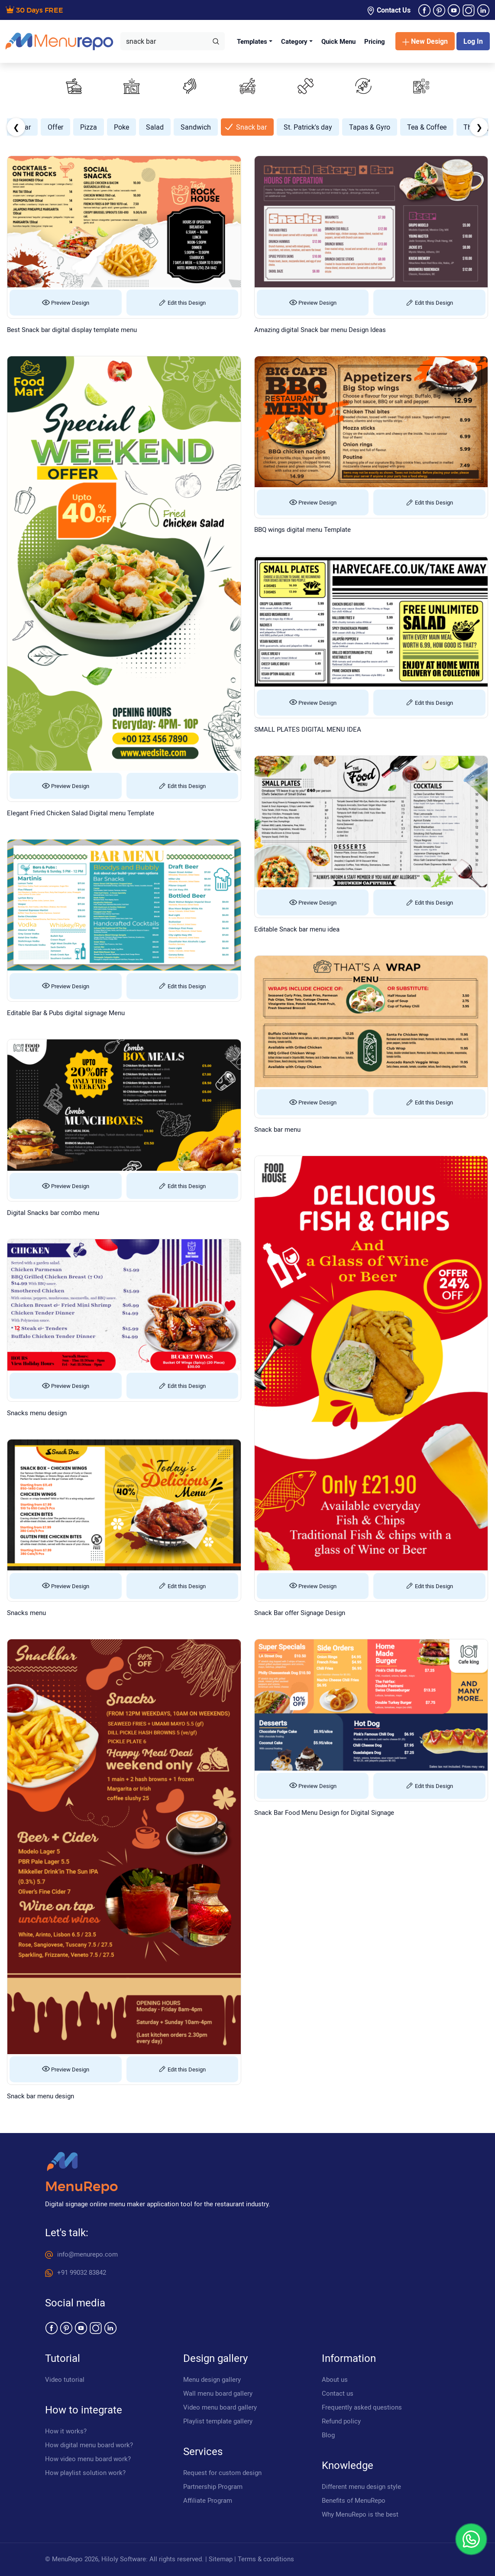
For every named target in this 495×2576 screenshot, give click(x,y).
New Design (425, 41)
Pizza (295, 127)
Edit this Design (182, 302)
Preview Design (65, 302)
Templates (252, 41)
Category (294, 41)
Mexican (123, 127)
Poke (328, 127)
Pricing (374, 41)
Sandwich (403, 127)
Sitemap (221, 2558)
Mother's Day (172, 127)
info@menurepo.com (81, 2254)
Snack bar (458, 127)
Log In (473, 41)
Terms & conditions (266, 2558)
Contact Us (388, 10)
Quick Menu (338, 41)
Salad (362, 127)
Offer (262, 127)
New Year (223, 127)
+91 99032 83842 (75, 2272)
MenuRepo (81, 2187)
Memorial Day (71, 127)
